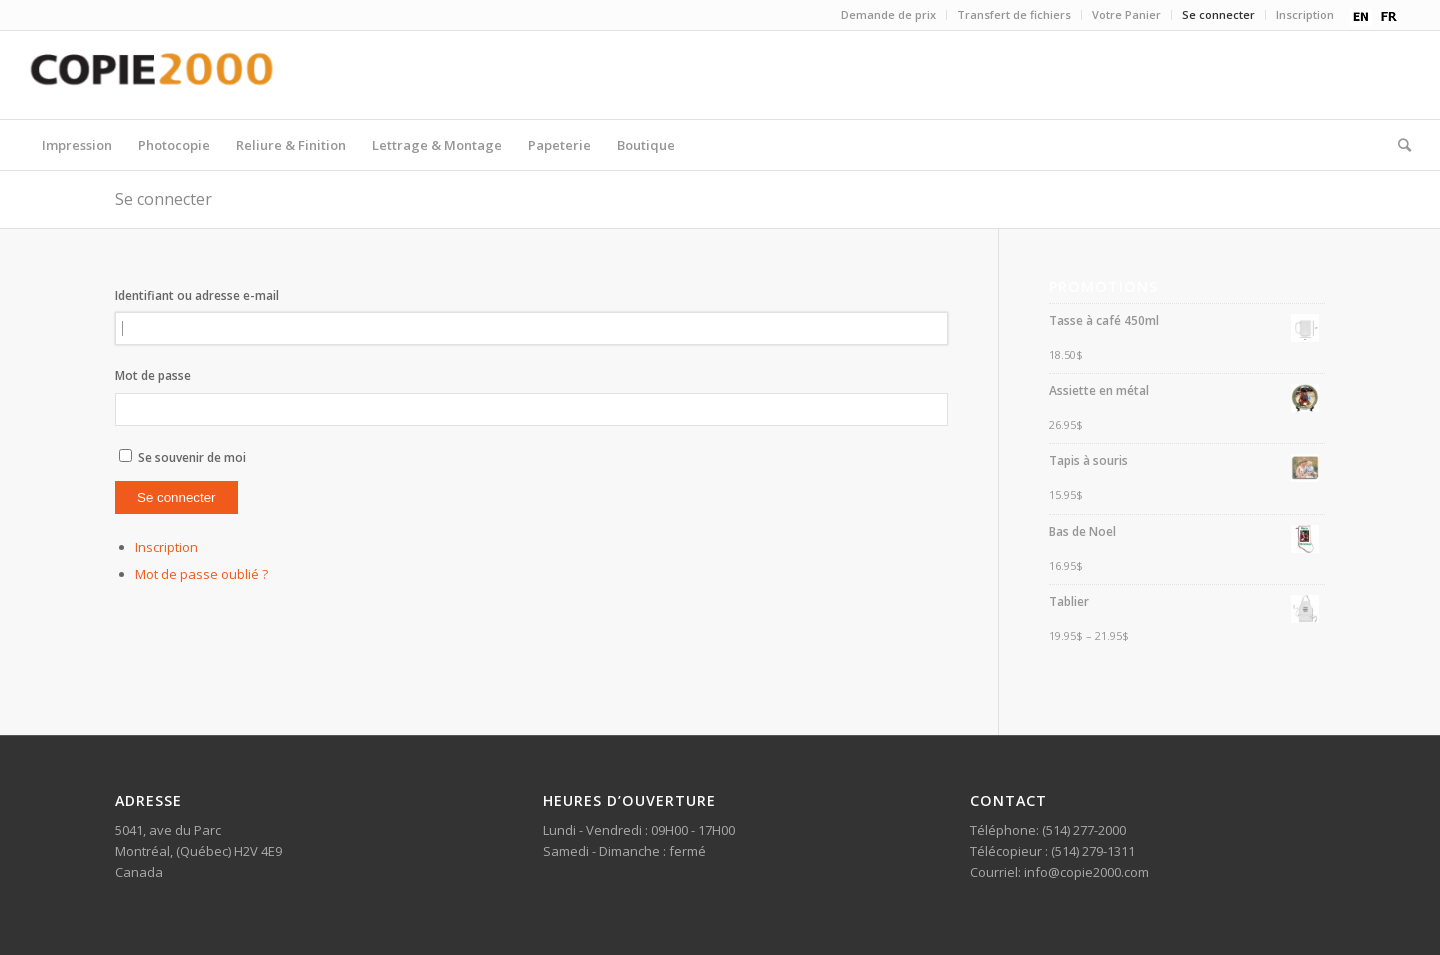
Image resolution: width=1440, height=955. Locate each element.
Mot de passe (153, 375)
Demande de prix (888, 14)
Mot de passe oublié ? (201, 574)
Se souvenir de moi (192, 457)
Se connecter (1218, 14)
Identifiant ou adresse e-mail (197, 295)
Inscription (1305, 14)
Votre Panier (1126, 14)
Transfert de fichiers (1014, 14)
